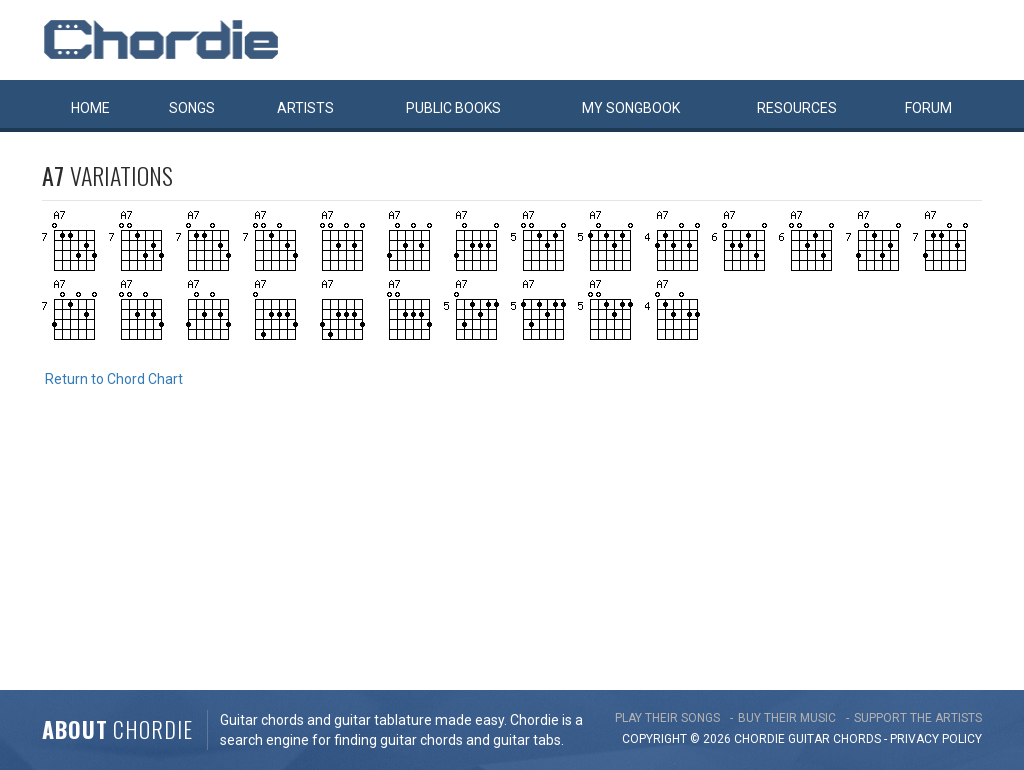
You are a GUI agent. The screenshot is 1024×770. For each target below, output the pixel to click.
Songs (192, 108)
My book (631, 108)
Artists (305, 108)
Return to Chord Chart (114, 379)
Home (90, 108)
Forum (928, 108)
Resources (797, 108)
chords (857, 739)
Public (453, 108)
